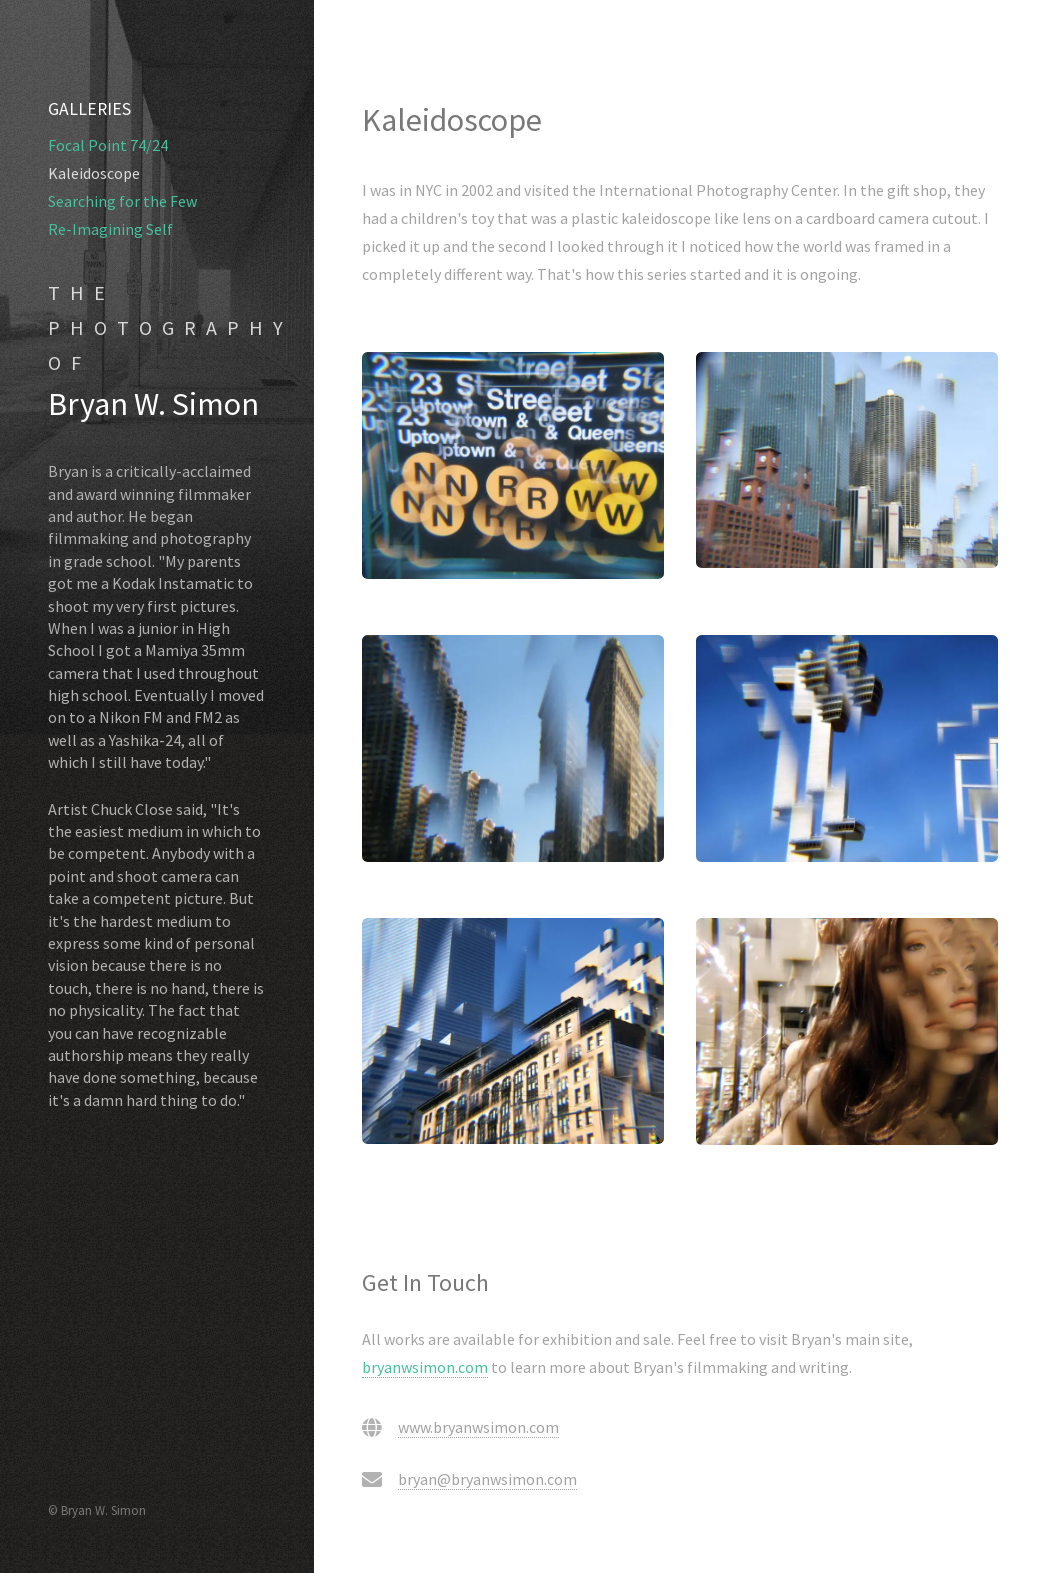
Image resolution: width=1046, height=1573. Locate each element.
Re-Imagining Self (110, 229)
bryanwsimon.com (425, 1367)
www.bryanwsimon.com (478, 1427)
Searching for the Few (122, 201)
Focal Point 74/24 (108, 145)
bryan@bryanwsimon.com (487, 1479)
